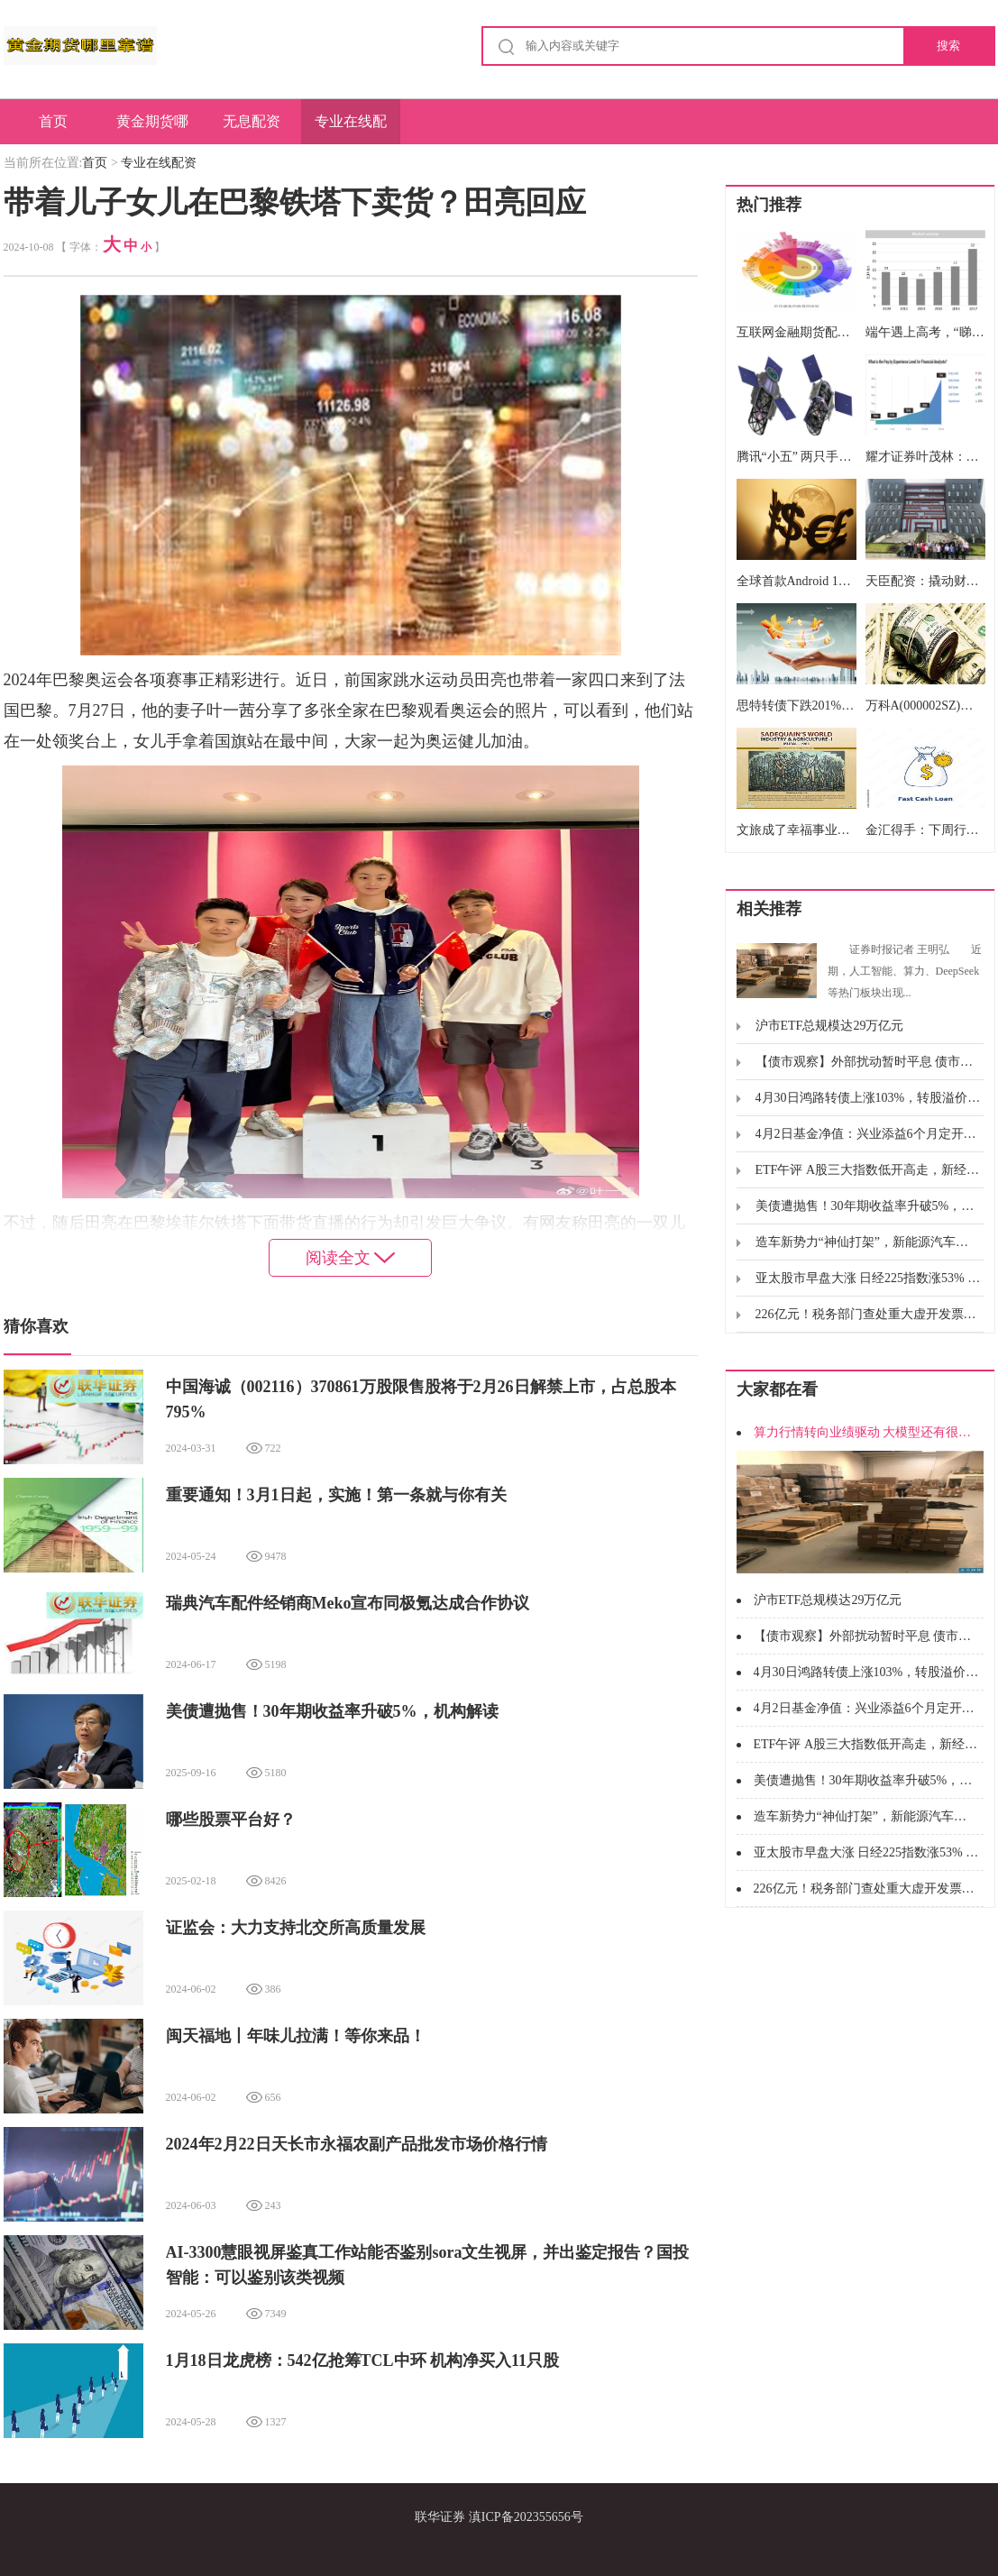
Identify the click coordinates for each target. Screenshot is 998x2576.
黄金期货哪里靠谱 (152, 129)
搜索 (948, 45)
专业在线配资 (351, 129)
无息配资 (251, 121)
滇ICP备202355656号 (526, 2517)
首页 (53, 121)
